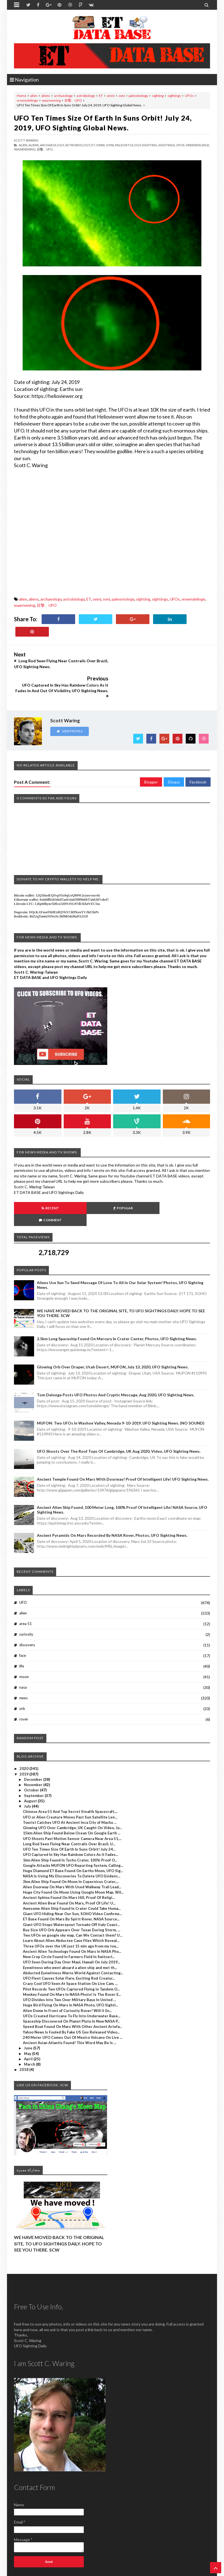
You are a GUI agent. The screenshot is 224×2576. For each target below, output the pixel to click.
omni (111, 96)
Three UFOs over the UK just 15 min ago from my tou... (71, 1910)
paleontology (138, 96)
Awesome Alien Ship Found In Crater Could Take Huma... (72, 1872)
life (21, 1630)
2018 (24, 2033)
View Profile (69, 707)
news (23, 1661)
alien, (23, 145)
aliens (45, 96)
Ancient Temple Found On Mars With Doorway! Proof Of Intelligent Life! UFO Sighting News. (123, 1442)
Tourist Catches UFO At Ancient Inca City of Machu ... (69, 1786)
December (33, 1743)
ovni (121, 96)
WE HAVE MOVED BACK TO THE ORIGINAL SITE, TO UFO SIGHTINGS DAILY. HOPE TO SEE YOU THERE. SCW (59, 2207)
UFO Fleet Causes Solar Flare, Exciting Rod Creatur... (69, 1942)
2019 (24, 1738)
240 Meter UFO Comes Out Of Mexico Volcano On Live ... (72, 2001)
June (28, 2012)
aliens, (33, 145)
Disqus (174, 757)
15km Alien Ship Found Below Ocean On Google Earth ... (71, 1797)
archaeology (63, 96)
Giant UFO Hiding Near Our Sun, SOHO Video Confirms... (72, 1877)
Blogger (151, 757)
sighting (158, 96)
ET (101, 96)
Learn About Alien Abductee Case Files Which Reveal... (71, 1904)
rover (23, 1683)
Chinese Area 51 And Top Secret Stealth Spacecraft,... (70, 1775)
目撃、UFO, (45, 149)
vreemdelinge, (198, 145)
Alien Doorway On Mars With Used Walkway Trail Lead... (72, 1850)
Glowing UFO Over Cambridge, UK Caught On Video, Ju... (72, 1791)
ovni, (110, 145)
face (22, 1619)
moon (24, 1640)
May (28, 2017)
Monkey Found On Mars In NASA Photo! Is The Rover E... (72, 1958)
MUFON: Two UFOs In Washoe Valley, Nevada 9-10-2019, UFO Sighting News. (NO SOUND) (120, 1386)
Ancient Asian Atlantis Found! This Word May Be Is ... (69, 2006)
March (30, 2028)
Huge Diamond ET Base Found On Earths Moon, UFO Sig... (73, 1834)
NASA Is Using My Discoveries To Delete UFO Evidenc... (71, 1840)
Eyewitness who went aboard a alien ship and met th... (70, 1931)
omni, (100, 145)
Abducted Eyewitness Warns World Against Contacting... (73, 1936)
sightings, (167, 145)
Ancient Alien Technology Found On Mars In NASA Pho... (72, 1915)
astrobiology (86, 96)
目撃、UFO (73, 100)
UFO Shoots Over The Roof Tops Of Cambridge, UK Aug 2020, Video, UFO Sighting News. (119, 1415)
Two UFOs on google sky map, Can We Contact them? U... (72, 1899)
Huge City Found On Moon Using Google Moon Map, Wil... (73, 1856)
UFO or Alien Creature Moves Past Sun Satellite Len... (70, 1781)
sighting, (150, 145)
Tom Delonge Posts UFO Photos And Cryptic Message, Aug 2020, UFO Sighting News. (115, 1358)
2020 (24, 1732)
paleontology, (128, 145)
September (34, 1759)
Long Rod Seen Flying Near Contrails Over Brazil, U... (69, 1807)
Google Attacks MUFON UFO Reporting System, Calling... (73, 1829)
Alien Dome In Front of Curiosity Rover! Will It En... (67, 1974)
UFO (23, 1566)
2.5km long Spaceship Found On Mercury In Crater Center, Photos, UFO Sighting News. (117, 1302)
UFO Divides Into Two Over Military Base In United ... (69, 1963)
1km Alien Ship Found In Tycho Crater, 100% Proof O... (70, 1824)
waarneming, (25, 149)
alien (33, 96)
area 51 (25, 1587)
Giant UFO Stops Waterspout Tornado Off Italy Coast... (71, 1888)
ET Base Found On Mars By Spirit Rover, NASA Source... (71, 1883)
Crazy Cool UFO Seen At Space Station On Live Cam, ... (70, 1947)
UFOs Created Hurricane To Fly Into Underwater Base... (71, 1979)
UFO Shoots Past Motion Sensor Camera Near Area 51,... (72, 1802)
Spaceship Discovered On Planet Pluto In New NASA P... (71, 1985)
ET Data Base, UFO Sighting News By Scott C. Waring (52, 2571)
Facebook (198, 757)
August (31, 1764)
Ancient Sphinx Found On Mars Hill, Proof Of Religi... (69, 1861)
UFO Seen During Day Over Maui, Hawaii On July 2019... (71, 1926)
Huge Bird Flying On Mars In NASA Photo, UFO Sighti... (70, 1969)
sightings (174, 96)
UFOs (189, 96)
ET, (93, 145)
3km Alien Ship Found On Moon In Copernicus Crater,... (71, 1845)
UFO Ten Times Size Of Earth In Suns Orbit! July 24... (69, 1813)
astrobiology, (78, 145)
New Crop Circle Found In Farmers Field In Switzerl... (69, 1920)
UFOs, (180, 145)
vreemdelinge (27, 100)
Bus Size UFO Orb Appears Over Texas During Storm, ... (71, 1893)
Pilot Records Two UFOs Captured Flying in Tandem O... (71, 1953)
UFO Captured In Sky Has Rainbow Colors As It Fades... (70, 1818)
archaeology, (52, 145)
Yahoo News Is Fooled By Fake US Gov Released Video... (71, 1996)
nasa (23, 1651)
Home (21, 96)
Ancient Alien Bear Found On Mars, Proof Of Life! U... (69, 1867)
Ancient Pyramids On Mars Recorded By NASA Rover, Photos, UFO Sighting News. (112, 1499)
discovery (27, 1608)
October (32, 1754)
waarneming (51, 100)
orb (22, 1672)
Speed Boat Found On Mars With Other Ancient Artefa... (72, 1990)
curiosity (26, 1598)
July (28, 1770)
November (33, 1748)
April (29, 2022)
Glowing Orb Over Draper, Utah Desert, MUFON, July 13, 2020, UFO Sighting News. (113, 1330)
